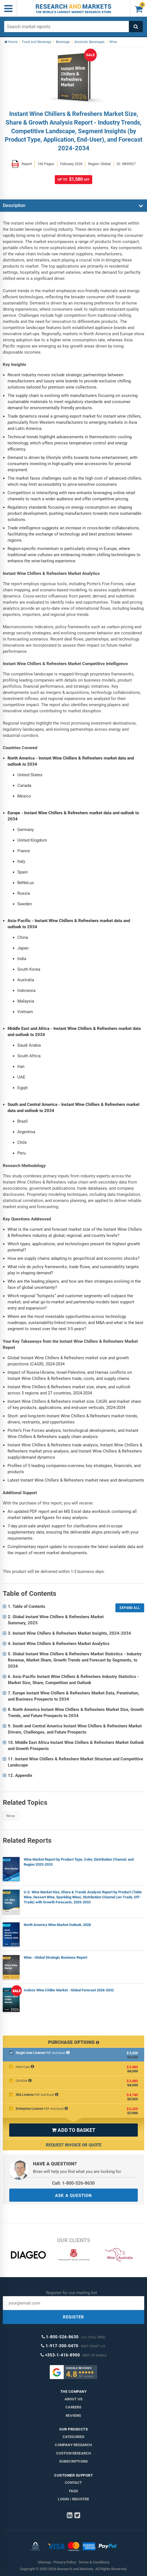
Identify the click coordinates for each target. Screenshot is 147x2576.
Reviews (73, 2415)
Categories (74, 2437)
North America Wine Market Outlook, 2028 (57, 1925)
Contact (73, 2482)
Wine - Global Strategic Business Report (55, 1957)
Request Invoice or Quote (73, 2145)
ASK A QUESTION (73, 2195)
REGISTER (73, 2317)
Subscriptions (73, 2461)
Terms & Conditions (94, 2562)
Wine (10, 1815)
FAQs (73, 2491)
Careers (73, 2407)
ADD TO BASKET (73, 2130)
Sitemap (44, 2562)
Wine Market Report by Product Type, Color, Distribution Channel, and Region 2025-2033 (79, 1861)
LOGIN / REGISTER (73, 2499)
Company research (73, 2445)
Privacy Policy (65, 2562)
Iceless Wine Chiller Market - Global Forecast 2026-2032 (69, 1990)
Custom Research (73, 2453)
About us (74, 2399)
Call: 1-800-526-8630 (73, 2183)
